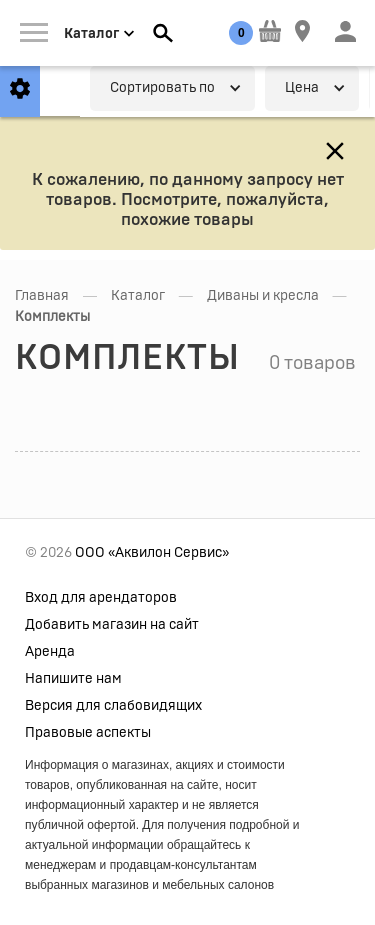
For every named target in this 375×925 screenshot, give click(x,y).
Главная (42, 296)
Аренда (50, 652)
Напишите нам (73, 679)
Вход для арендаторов (101, 598)
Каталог (138, 296)
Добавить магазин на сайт (112, 625)
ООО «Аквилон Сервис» (152, 553)
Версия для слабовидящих (113, 706)
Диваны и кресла (263, 296)
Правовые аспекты (88, 733)
